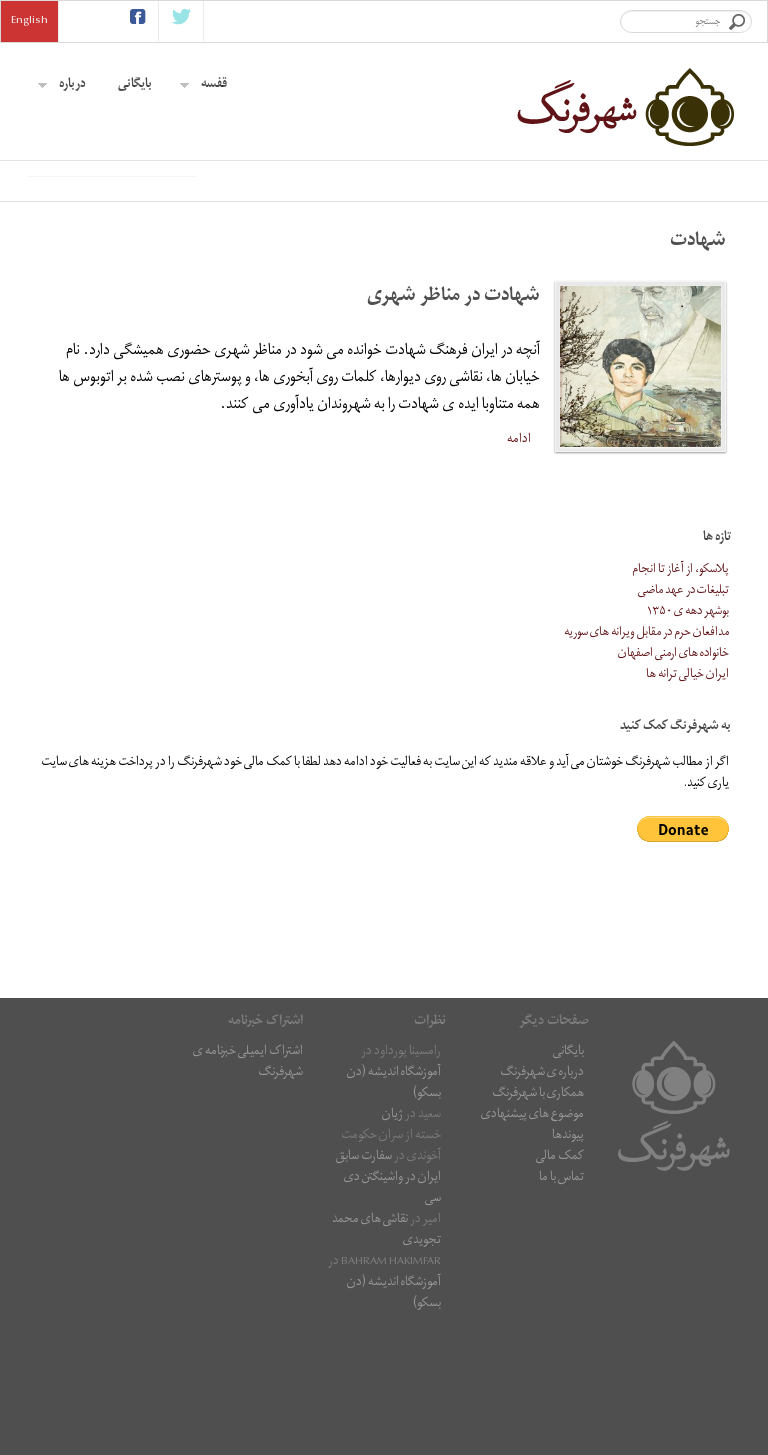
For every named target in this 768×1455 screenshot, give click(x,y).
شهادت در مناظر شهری (453, 422)
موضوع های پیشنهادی (532, 1240)
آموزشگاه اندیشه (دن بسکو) (394, 1209)
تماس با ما (561, 1303)
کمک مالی (560, 1282)
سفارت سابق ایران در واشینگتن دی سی (388, 1303)
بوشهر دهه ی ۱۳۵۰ (688, 737)
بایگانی (135, 85)
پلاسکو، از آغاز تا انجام (680, 695)
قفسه (203, 85)
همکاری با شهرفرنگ (538, 1219)
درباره (62, 85)
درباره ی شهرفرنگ (542, 1198)
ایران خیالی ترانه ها (687, 800)
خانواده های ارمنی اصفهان (673, 779)
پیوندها (568, 1261)
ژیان (392, 1240)
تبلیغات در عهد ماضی (683, 716)
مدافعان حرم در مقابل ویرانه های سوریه (646, 758)
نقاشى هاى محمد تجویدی (386, 1356)
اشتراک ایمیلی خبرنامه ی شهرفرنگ (248, 1188)
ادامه (519, 564)
